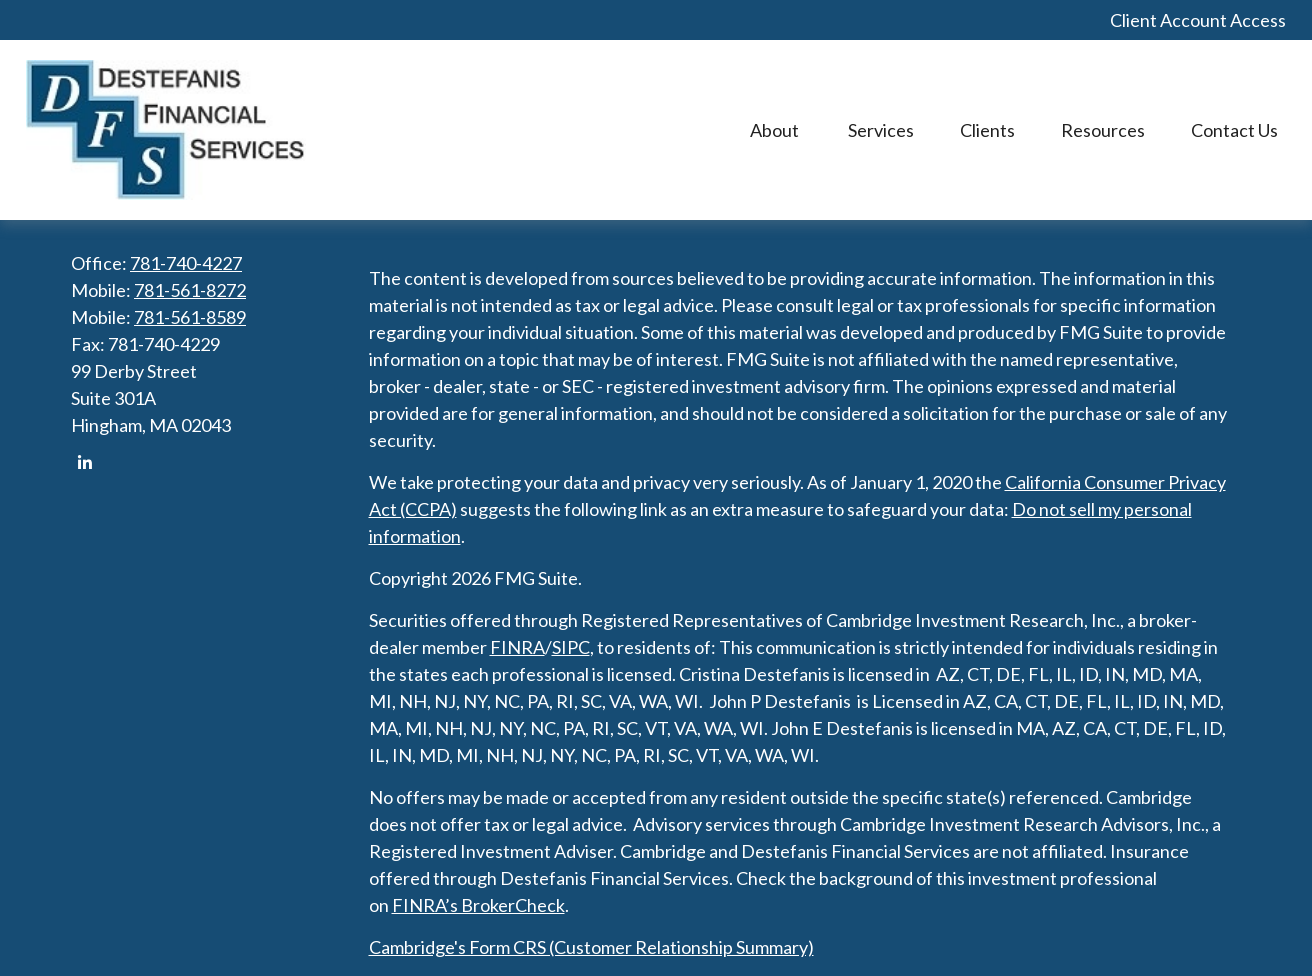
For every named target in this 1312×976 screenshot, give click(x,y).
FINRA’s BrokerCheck (478, 905)
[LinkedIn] (84, 462)
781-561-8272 (190, 290)
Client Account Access (1198, 20)
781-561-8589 (190, 317)
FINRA (517, 647)
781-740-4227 (186, 263)
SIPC (571, 647)
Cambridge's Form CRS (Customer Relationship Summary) (591, 947)
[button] (776, 130)
